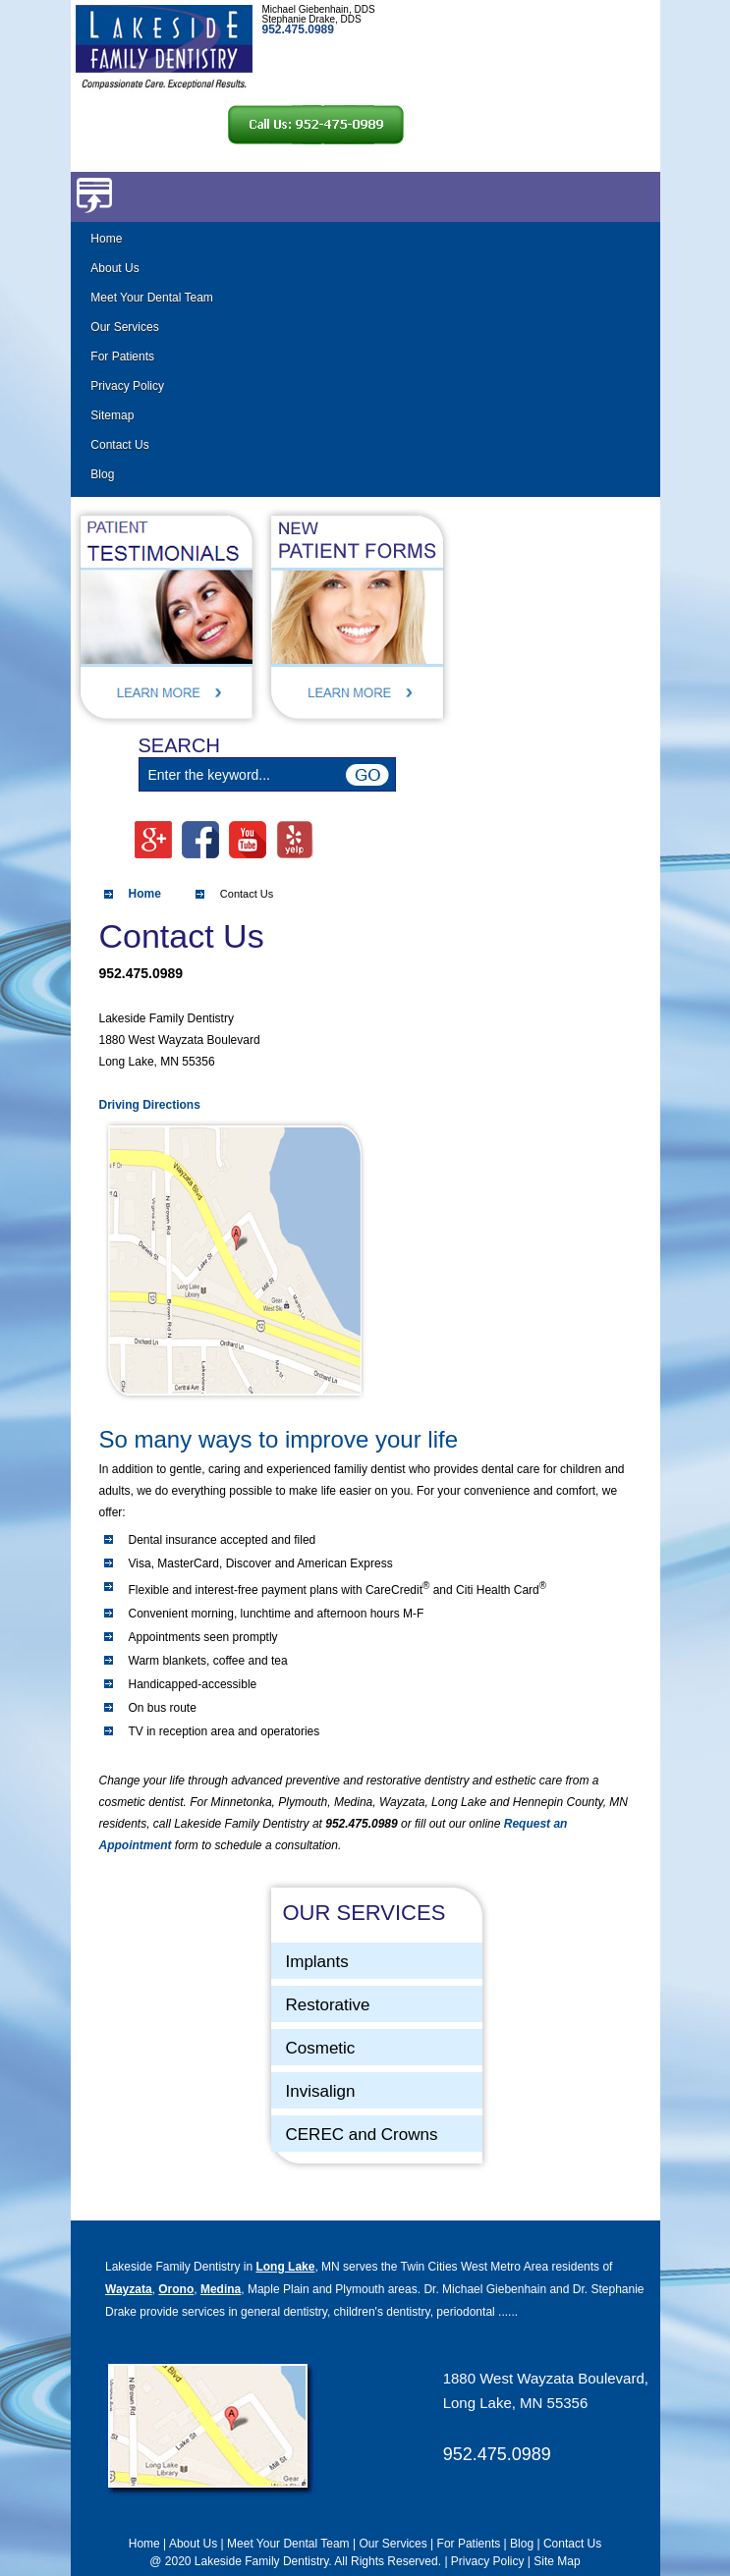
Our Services (124, 327)
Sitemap (112, 415)
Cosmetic (321, 2048)
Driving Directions (149, 1105)
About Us (114, 268)
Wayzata (128, 2289)
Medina (220, 2289)
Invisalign (321, 2091)
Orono (176, 2289)
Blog (102, 474)
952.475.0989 (497, 2454)
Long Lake (284, 2267)
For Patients (122, 356)
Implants (317, 1961)
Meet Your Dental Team (151, 297)
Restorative (328, 2005)
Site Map (556, 2561)
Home (106, 239)
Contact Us (119, 445)
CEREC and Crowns (362, 2134)
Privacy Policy (127, 386)
